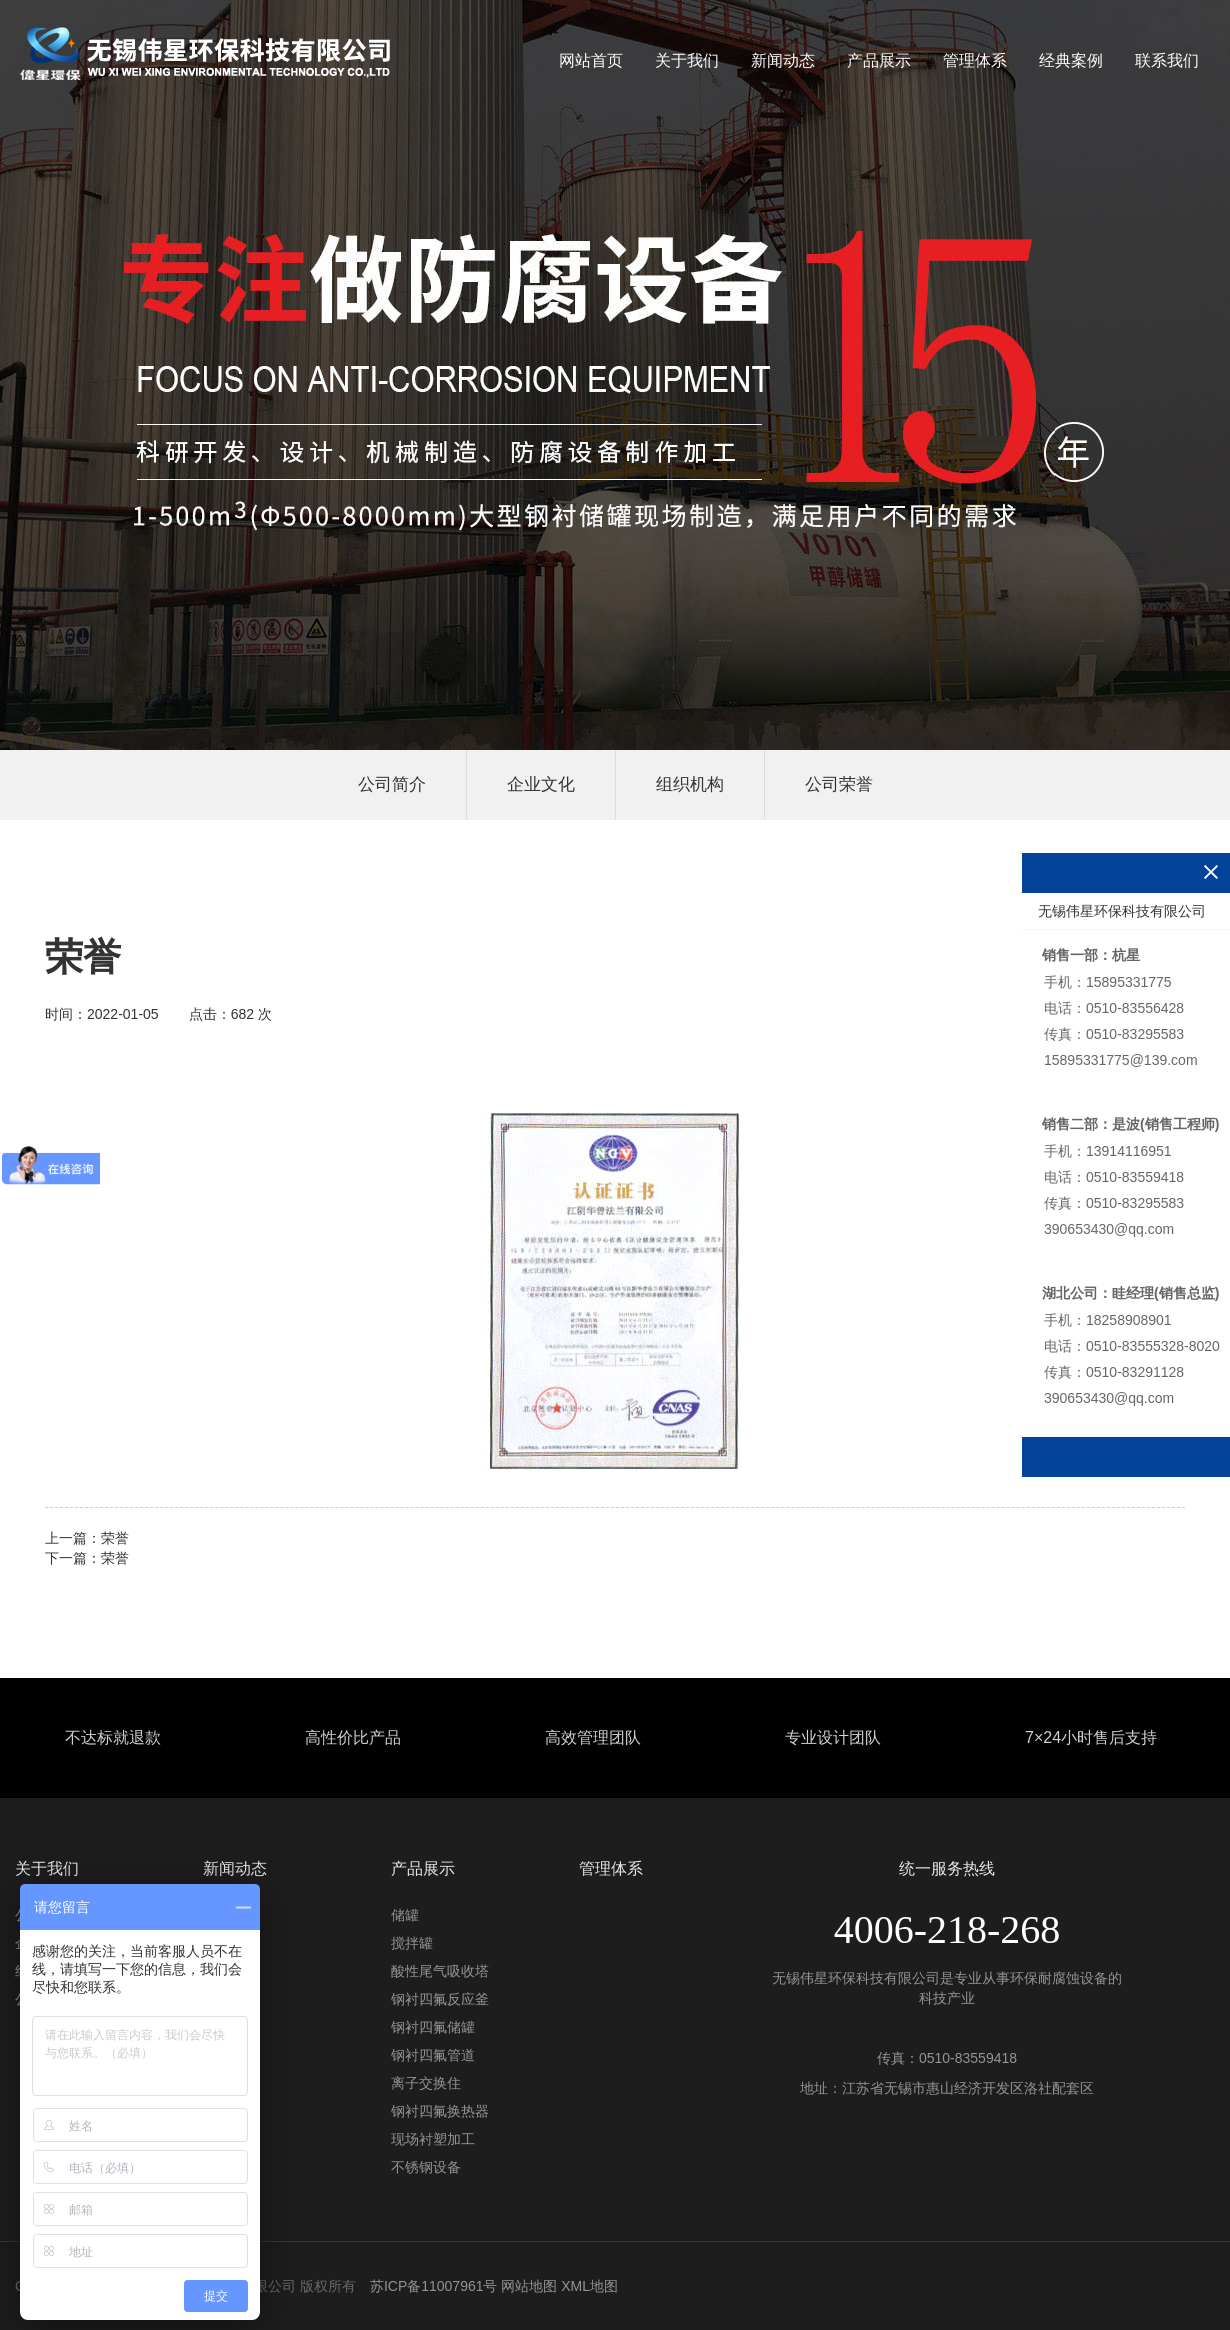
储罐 (405, 1915)
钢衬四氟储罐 (433, 2027)
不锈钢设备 (426, 2167)
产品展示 (879, 60)
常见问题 (231, 1971)
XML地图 (589, 2286)
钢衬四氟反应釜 (440, 1999)
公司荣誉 (839, 784)
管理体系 (975, 60)
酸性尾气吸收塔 (440, 1971)
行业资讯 (231, 1943)
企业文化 (541, 784)
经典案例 (1071, 60)
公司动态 (231, 1915)
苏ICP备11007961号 (434, 2286)
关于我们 (687, 60)
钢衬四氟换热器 (440, 2111)
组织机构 (690, 784)
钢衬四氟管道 (433, 2055)
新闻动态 (783, 60)
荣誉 (115, 1538)
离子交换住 (426, 2083)
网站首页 (591, 60)
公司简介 (392, 784)
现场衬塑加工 (433, 2139)
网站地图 (529, 2286)
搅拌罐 (412, 1943)
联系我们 (1167, 60)
